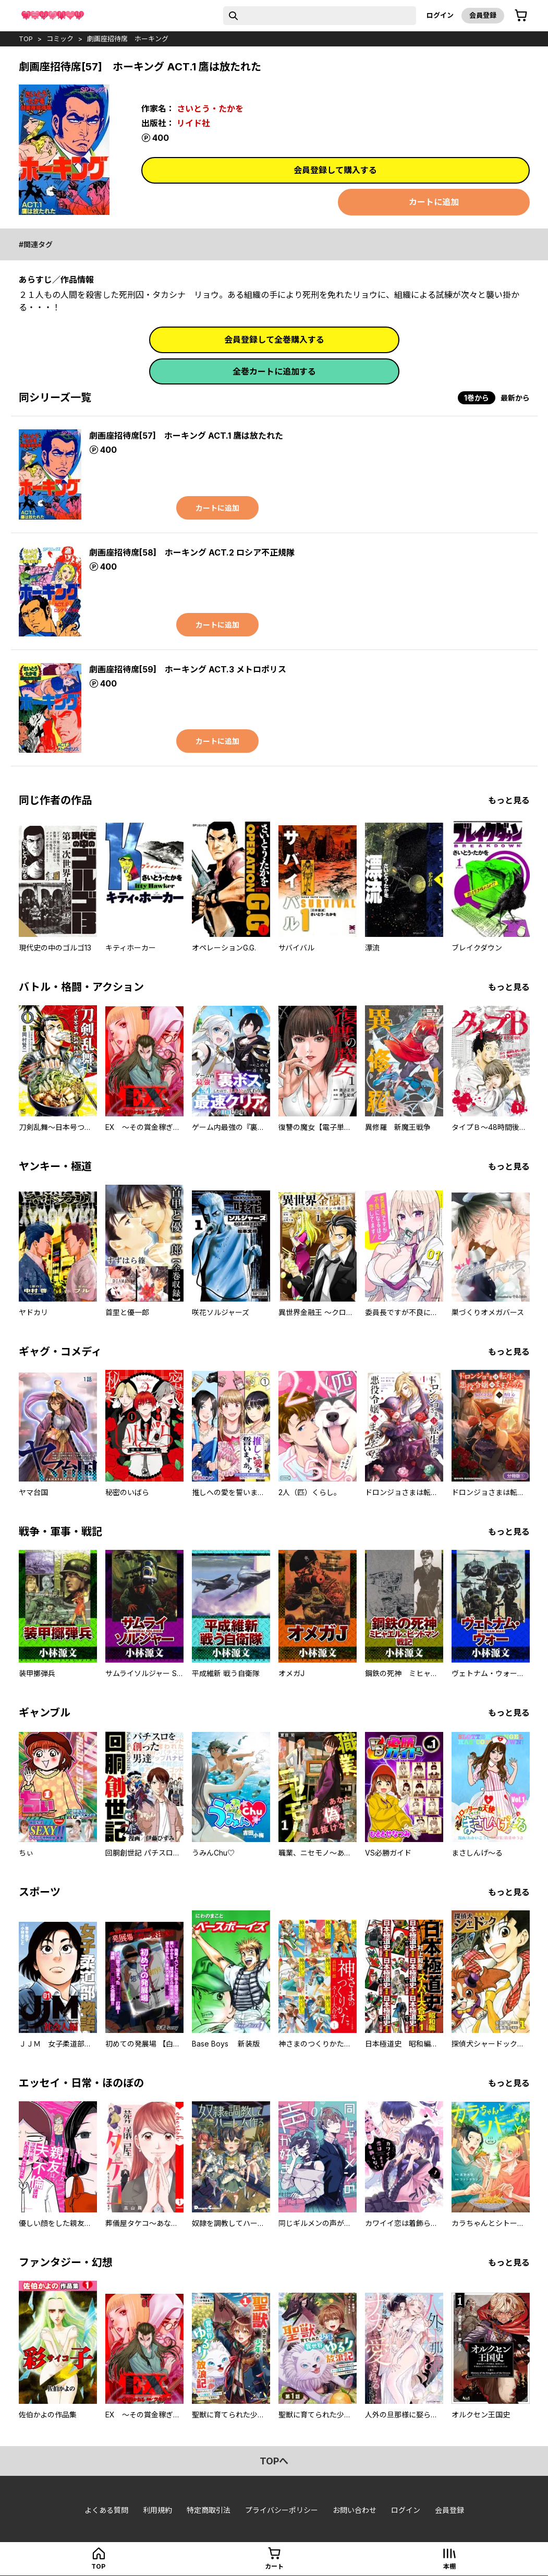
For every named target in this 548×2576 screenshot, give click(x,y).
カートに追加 (434, 202)
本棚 (449, 2566)
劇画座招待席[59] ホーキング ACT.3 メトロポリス (187, 669)
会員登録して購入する (335, 170)
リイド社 (193, 123)
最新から (515, 397)
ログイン (440, 15)
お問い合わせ (354, 2510)
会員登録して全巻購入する (274, 339)
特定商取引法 (208, 2510)
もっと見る (509, 800)
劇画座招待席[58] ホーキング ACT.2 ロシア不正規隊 (192, 552)
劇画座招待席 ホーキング (127, 38)
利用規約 (157, 2510)
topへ (274, 2460)
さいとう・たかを (210, 108)
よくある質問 (106, 2510)
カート (274, 2566)
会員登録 (482, 15)
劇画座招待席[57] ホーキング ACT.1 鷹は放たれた (186, 435)
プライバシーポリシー (281, 2510)
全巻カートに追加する (274, 371)
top (26, 38)
